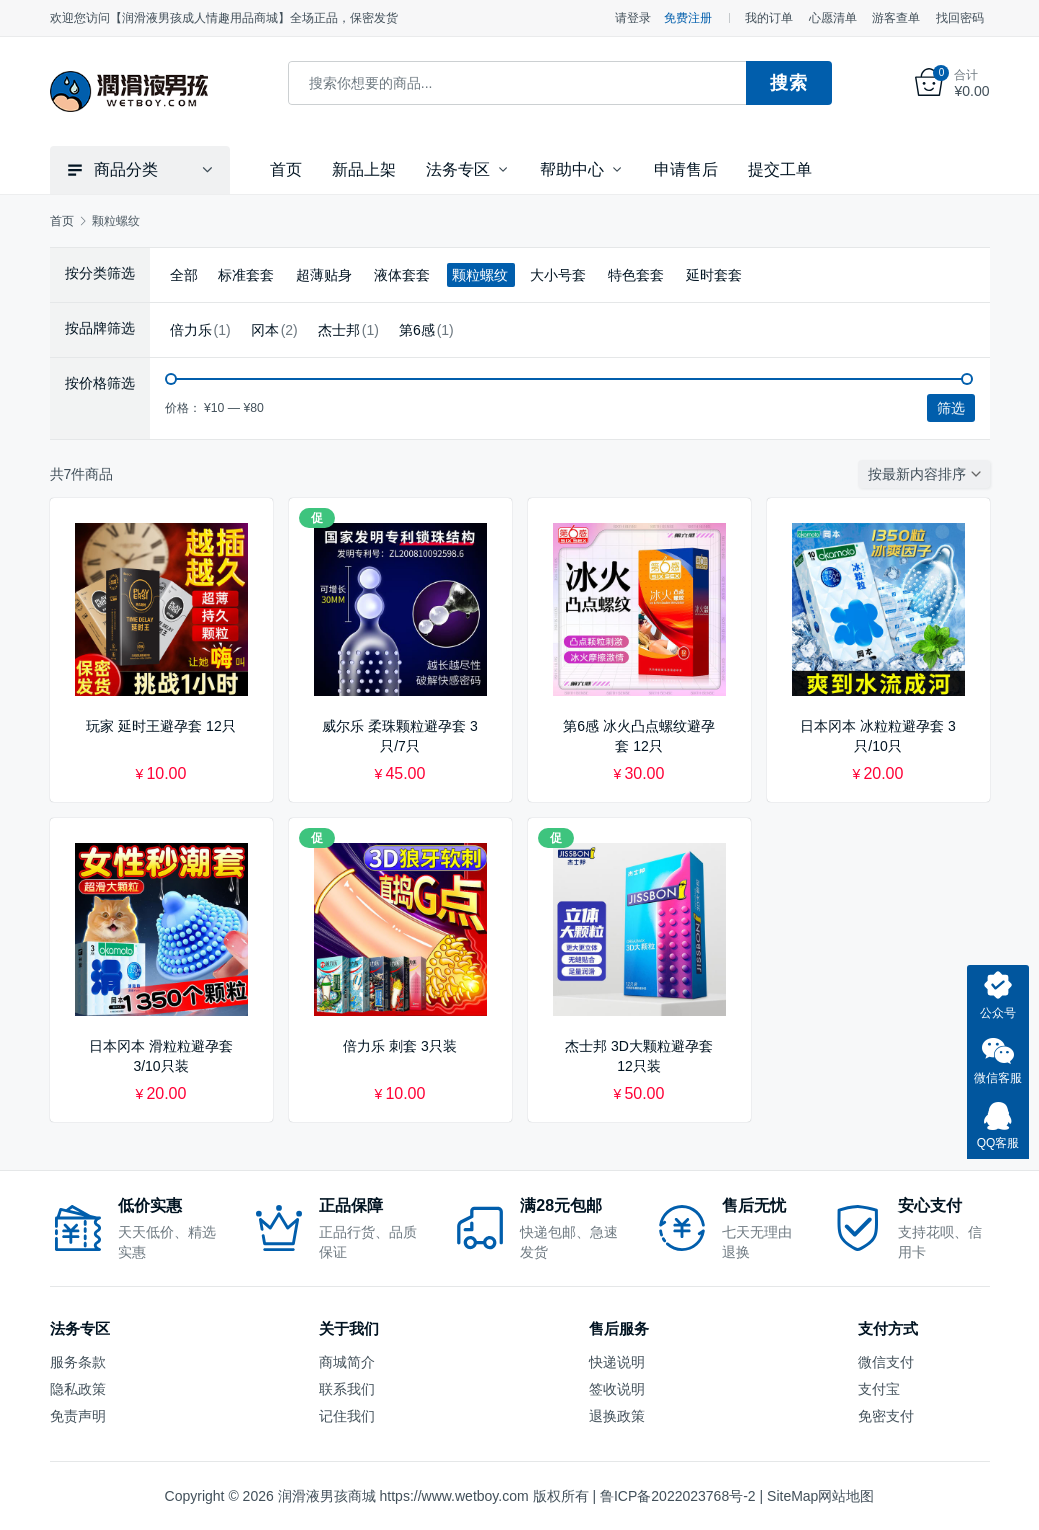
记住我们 (347, 1415)
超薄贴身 (324, 274)
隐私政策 (78, 1388)
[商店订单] (929, 473)
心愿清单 (833, 18)
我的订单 (769, 18)
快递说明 (617, 1361)
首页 (286, 168)
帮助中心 (572, 168)
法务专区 (458, 168)
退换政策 (617, 1415)
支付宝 (879, 1388)
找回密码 (960, 18)
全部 (184, 274)
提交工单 (780, 168)
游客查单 (896, 18)
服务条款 (78, 1361)
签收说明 (617, 1388)
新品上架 (364, 168)
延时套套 (714, 274)
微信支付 (886, 1361)
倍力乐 (191, 329)
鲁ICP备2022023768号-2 (678, 1495)
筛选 (951, 407)
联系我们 (347, 1388)
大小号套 (558, 274)
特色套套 (636, 274)
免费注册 (688, 18)
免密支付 (886, 1415)
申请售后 (686, 168)
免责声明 (78, 1415)
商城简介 (347, 1361)
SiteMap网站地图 (820, 1495)
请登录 (633, 18)
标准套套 (246, 274)
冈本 (265, 329)
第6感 (417, 329)
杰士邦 (339, 329)
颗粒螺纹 (480, 274)
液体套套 (402, 274)
